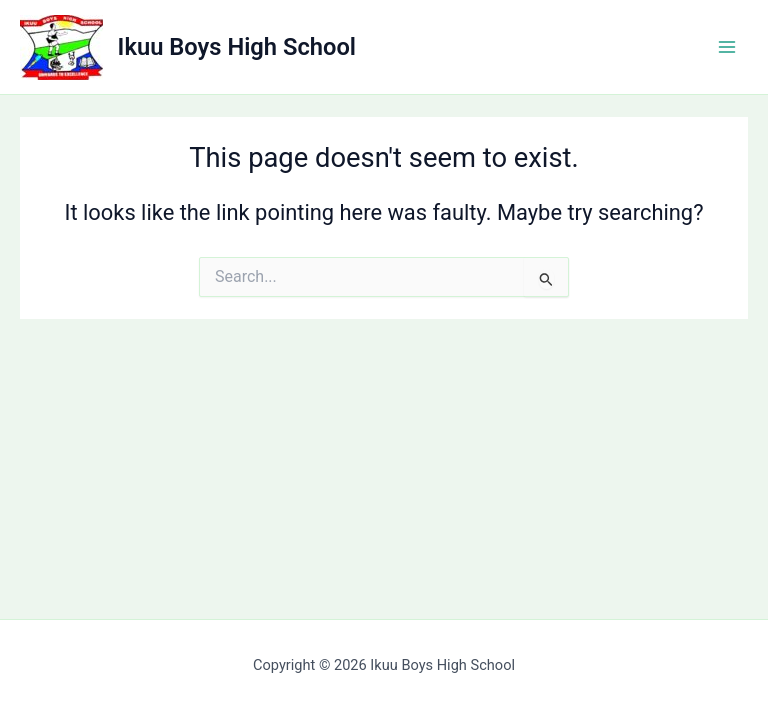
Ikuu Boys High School (237, 47)
